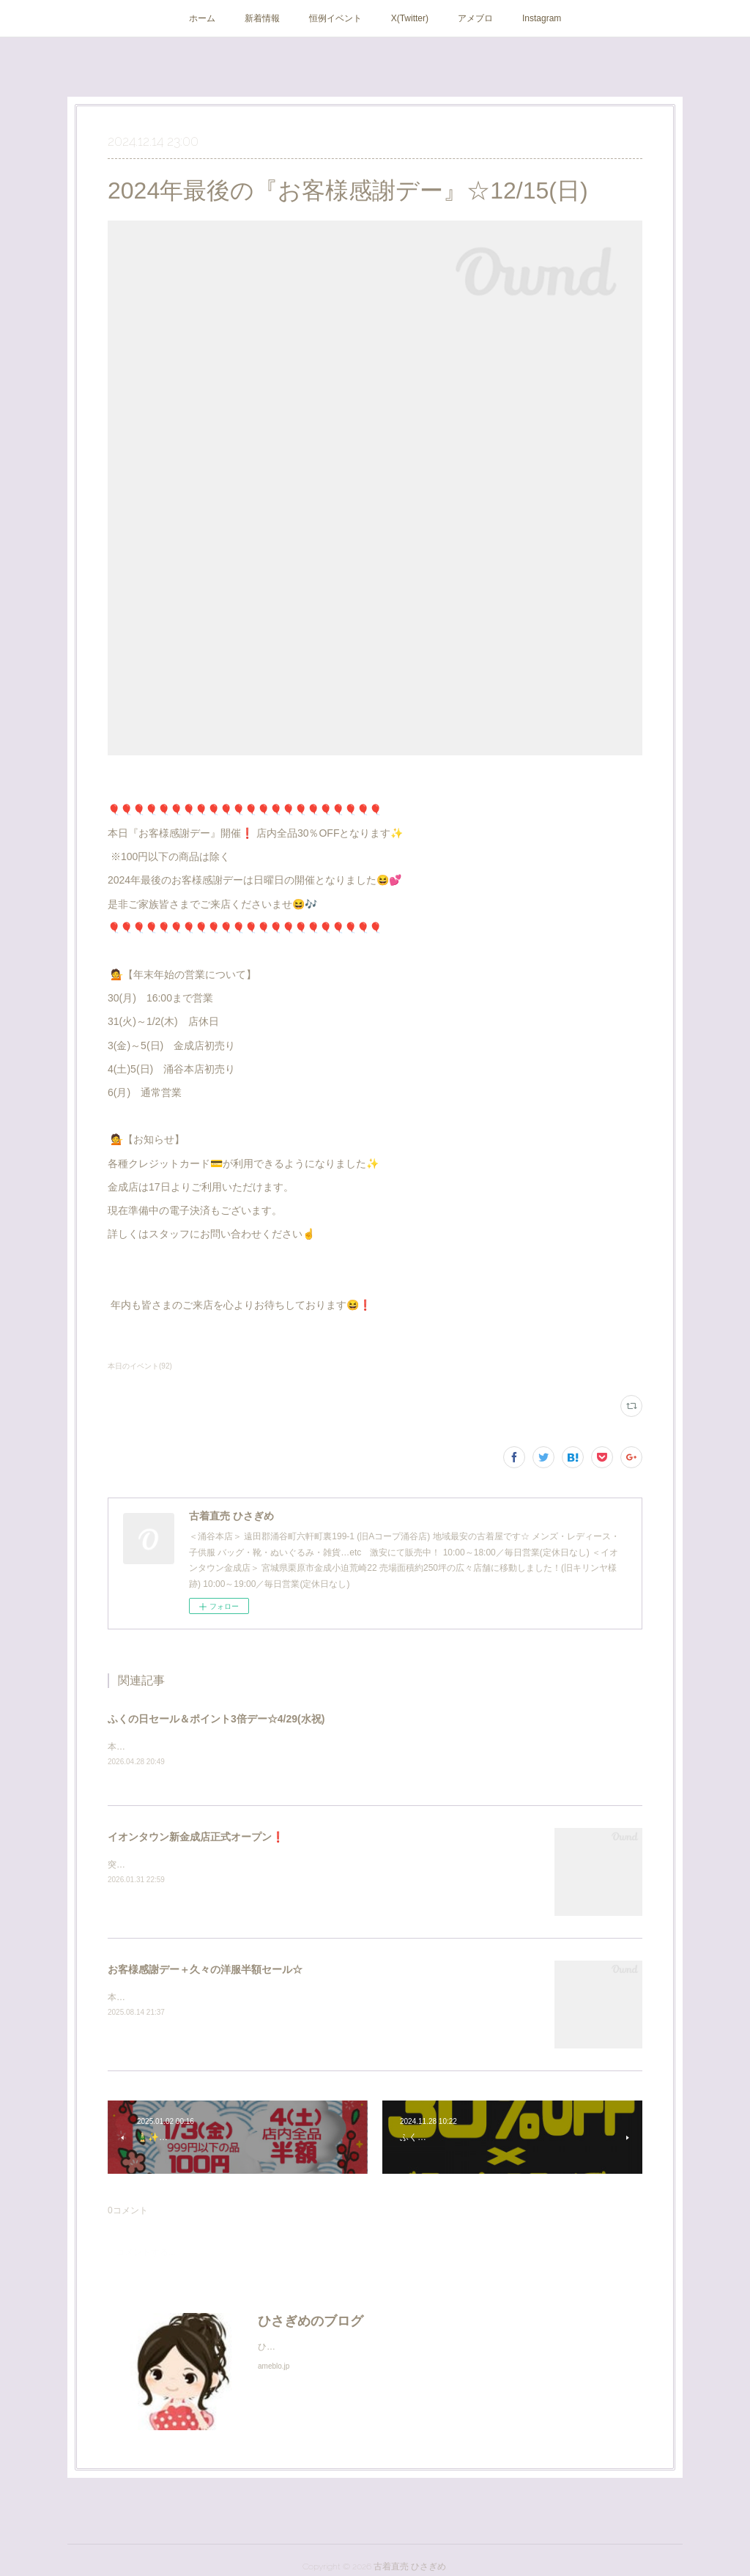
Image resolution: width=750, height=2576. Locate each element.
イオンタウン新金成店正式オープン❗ (196, 1837)
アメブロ (475, 18)
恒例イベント (335, 18)
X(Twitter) (409, 18)
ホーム (202, 18)
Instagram (541, 18)
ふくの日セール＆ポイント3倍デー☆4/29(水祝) (216, 1719)
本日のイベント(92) (140, 1366)
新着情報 (262, 18)
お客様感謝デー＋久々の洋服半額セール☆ (205, 1970)
